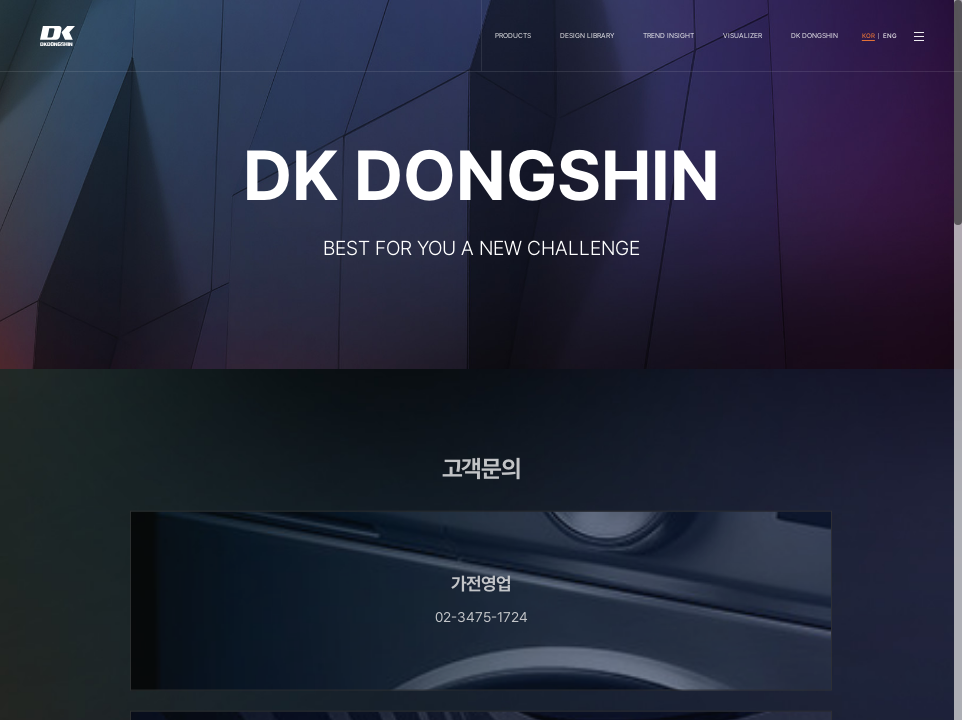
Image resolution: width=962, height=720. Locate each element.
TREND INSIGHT (668, 35)
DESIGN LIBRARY (587, 35)
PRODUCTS (513, 35)
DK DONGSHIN (814, 35)
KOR (868, 36)
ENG (890, 36)
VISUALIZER (742, 35)
